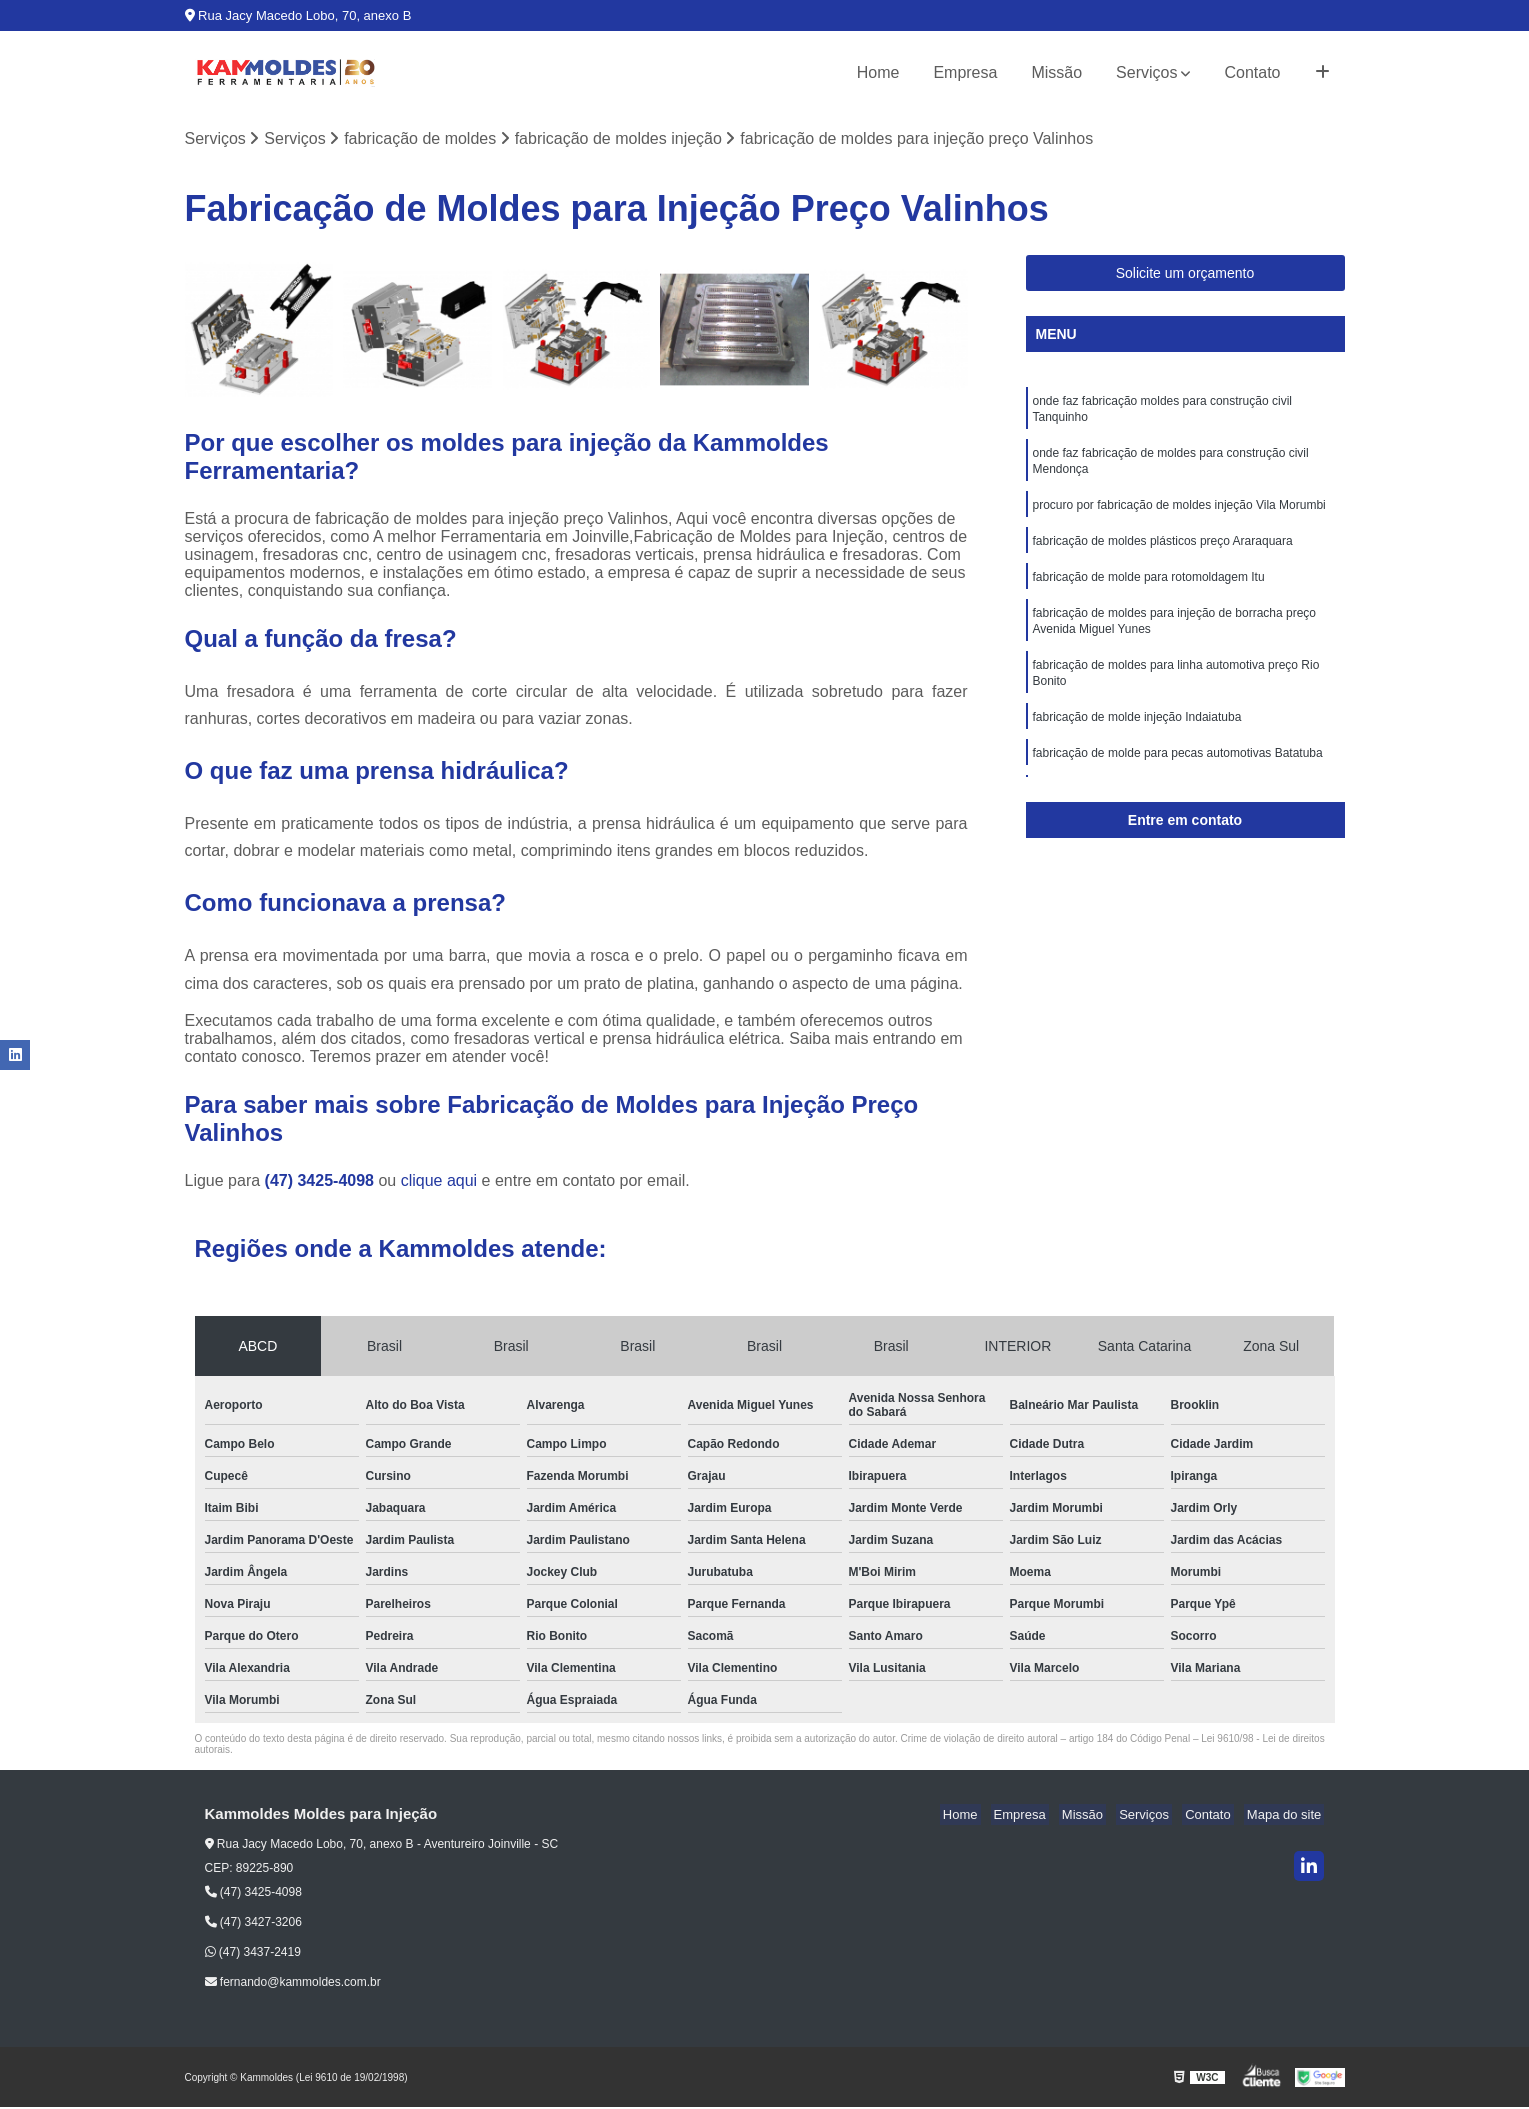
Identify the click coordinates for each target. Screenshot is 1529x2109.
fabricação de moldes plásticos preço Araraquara (1163, 554)
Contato (1252, 72)
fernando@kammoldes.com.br (293, 1984)
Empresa (965, 72)
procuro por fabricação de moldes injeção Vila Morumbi (1179, 516)
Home (878, 72)
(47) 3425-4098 (322, 1182)
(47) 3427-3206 (253, 1924)
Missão (1056, 72)
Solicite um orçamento (1185, 275)
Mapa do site (1287, 1816)
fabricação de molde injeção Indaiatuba (1137, 742)
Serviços (1146, 72)
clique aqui (439, 1182)
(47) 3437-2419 (253, 1954)
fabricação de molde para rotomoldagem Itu (1149, 592)
